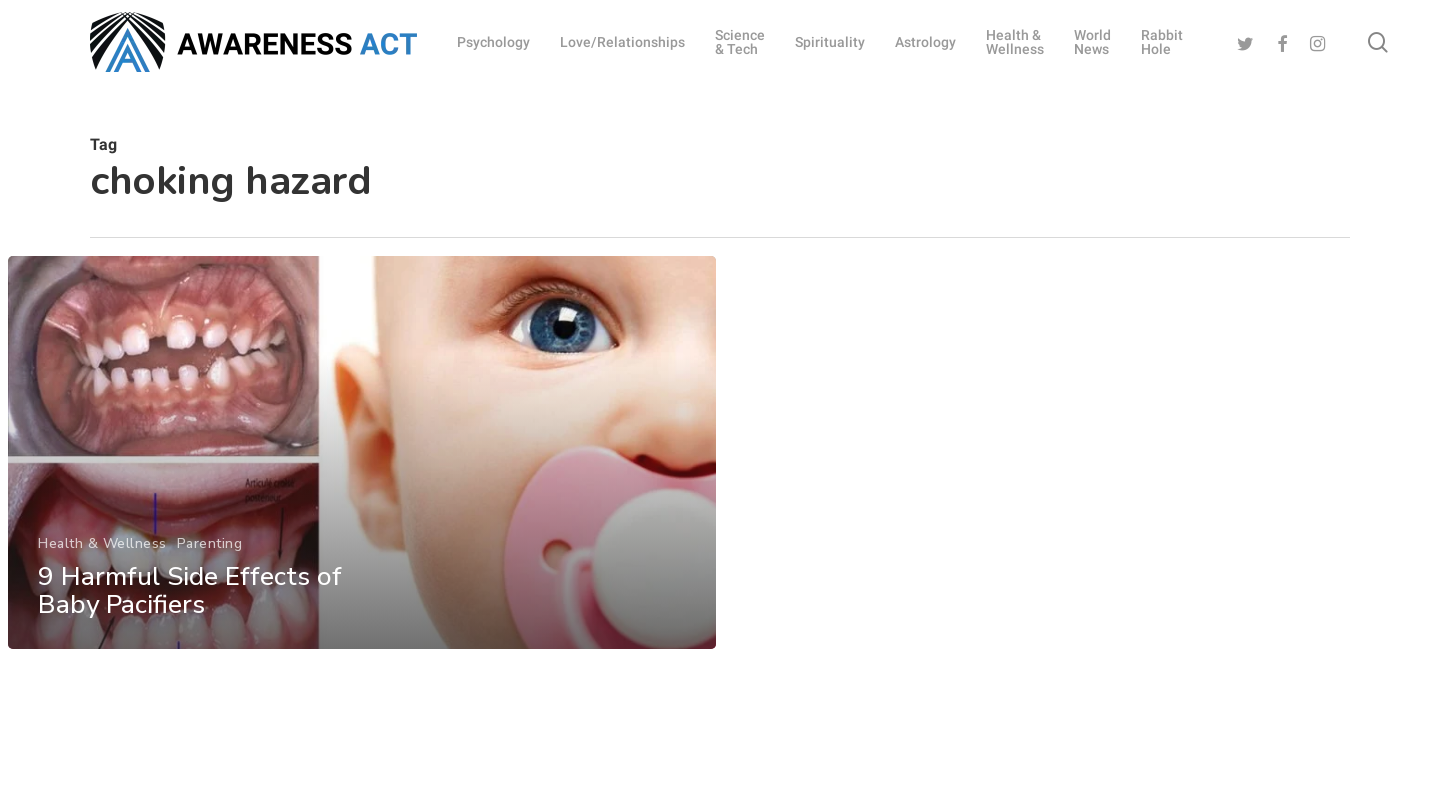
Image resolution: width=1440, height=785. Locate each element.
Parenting (209, 571)
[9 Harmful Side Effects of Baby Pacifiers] (361, 482)
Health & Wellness (101, 571)
